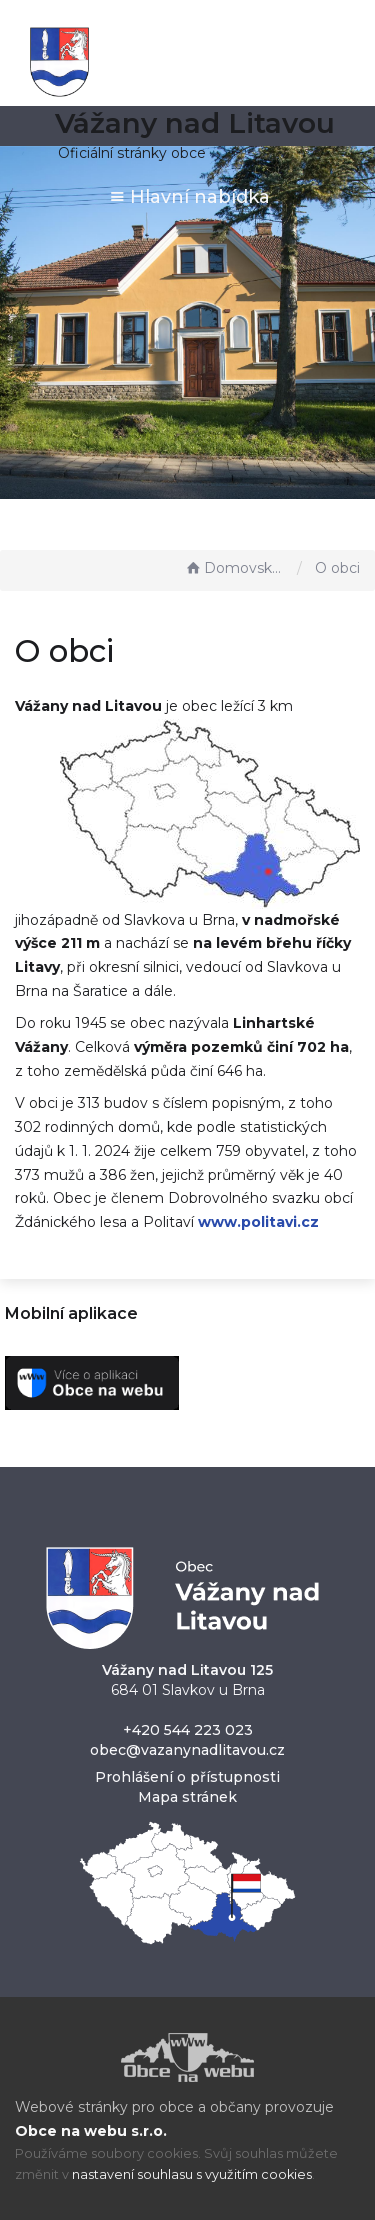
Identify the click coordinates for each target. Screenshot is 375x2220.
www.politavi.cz (258, 1222)
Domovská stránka (236, 568)
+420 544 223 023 (188, 1730)
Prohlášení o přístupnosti (187, 1777)
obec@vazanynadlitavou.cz (187, 1750)
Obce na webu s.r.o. (91, 2131)
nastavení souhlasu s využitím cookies (192, 2174)
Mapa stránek (187, 1797)
